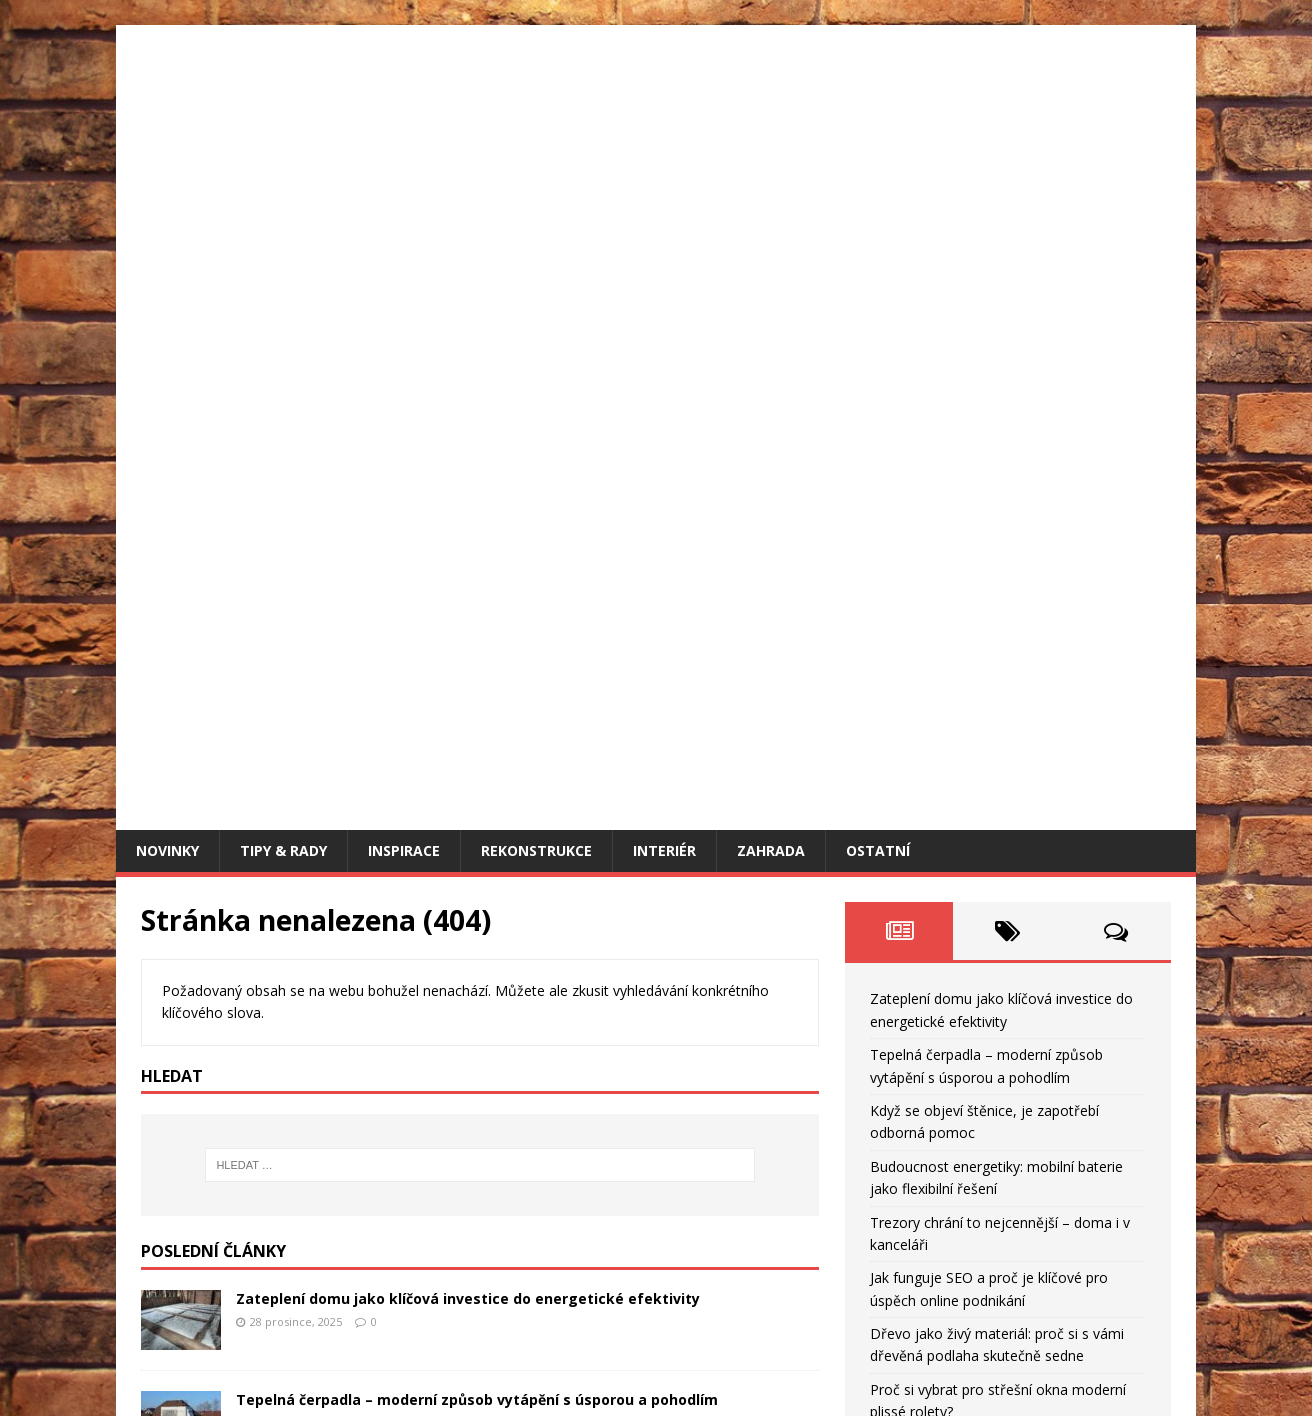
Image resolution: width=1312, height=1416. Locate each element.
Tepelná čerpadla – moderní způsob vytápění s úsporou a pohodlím (477, 728)
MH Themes (421, 1371)
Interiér (664, 179)
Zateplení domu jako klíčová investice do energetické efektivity (468, 627)
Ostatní (878, 179)
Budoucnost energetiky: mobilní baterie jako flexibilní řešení (454, 930)
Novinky (167, 179)
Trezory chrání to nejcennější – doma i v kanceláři (414, 1031)
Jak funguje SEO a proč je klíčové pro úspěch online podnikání (456, 1132)
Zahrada (771, 179)
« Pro (862, 1195)
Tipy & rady (283, 179)
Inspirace (404, 179)
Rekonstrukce (536, 179)
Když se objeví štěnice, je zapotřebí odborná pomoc (420, 829)
